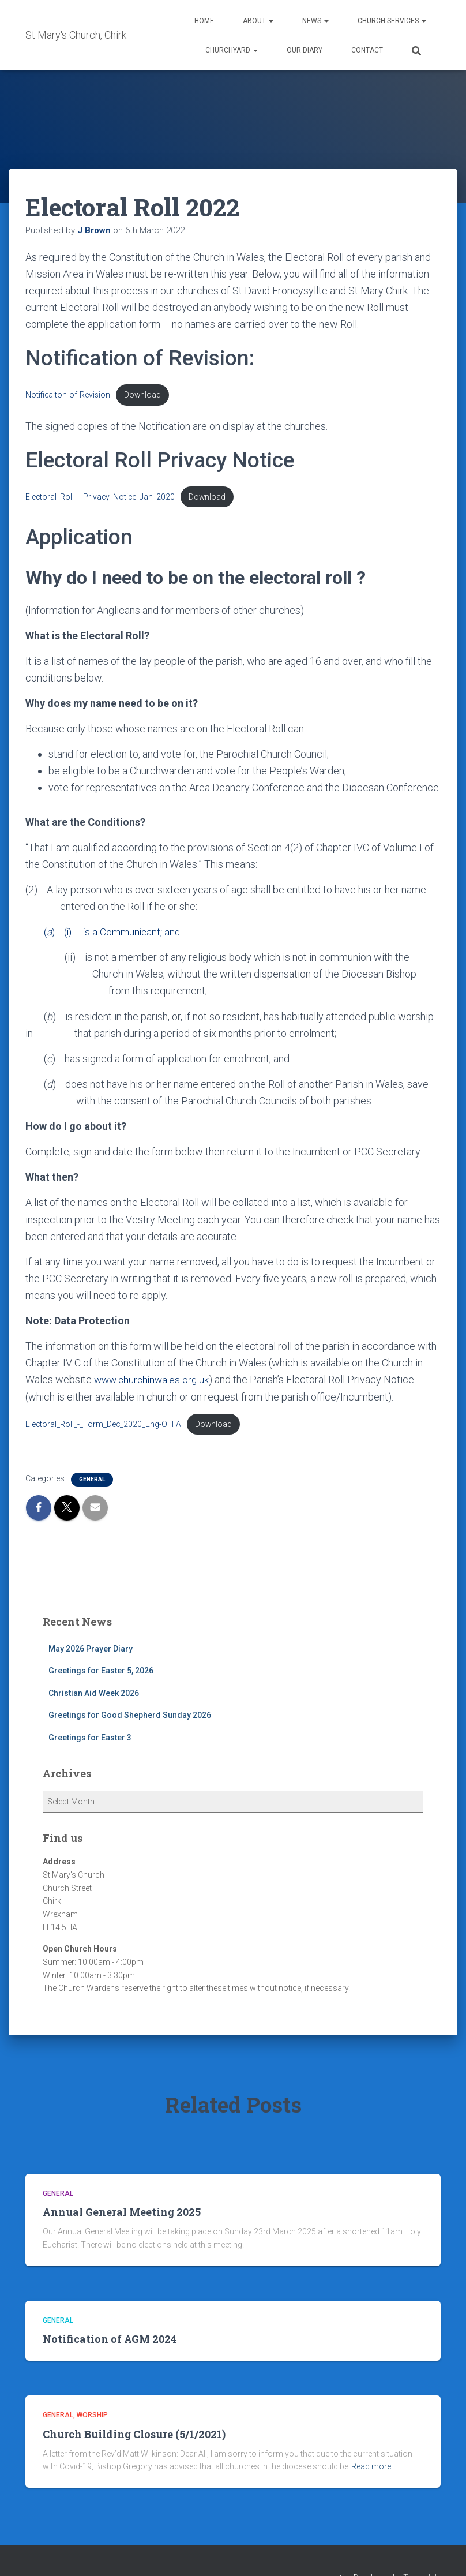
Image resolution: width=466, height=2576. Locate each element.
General (92, 1482)
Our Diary (304, 50)
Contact (367, 50)
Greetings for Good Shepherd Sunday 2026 (129, 1718)
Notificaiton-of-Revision (68, 395)
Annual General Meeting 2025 (122, 2214)
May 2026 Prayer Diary (90, 1651)
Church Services (392, 21)
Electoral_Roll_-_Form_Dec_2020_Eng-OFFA (103, 1426)
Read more (371, 2469)
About (258, 21)
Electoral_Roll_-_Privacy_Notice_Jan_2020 (100, 498)
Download (145, 395)
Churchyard (231, 50)
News (315, 21)
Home (204, 21)
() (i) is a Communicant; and (105, 933)
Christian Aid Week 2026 (93, 1695)
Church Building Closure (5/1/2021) (134, 2436)
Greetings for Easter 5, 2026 (100, 1673)
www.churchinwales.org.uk (153, 1381)
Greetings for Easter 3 (89, 1739)
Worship (92, 2417)
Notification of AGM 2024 (109, 2341)
